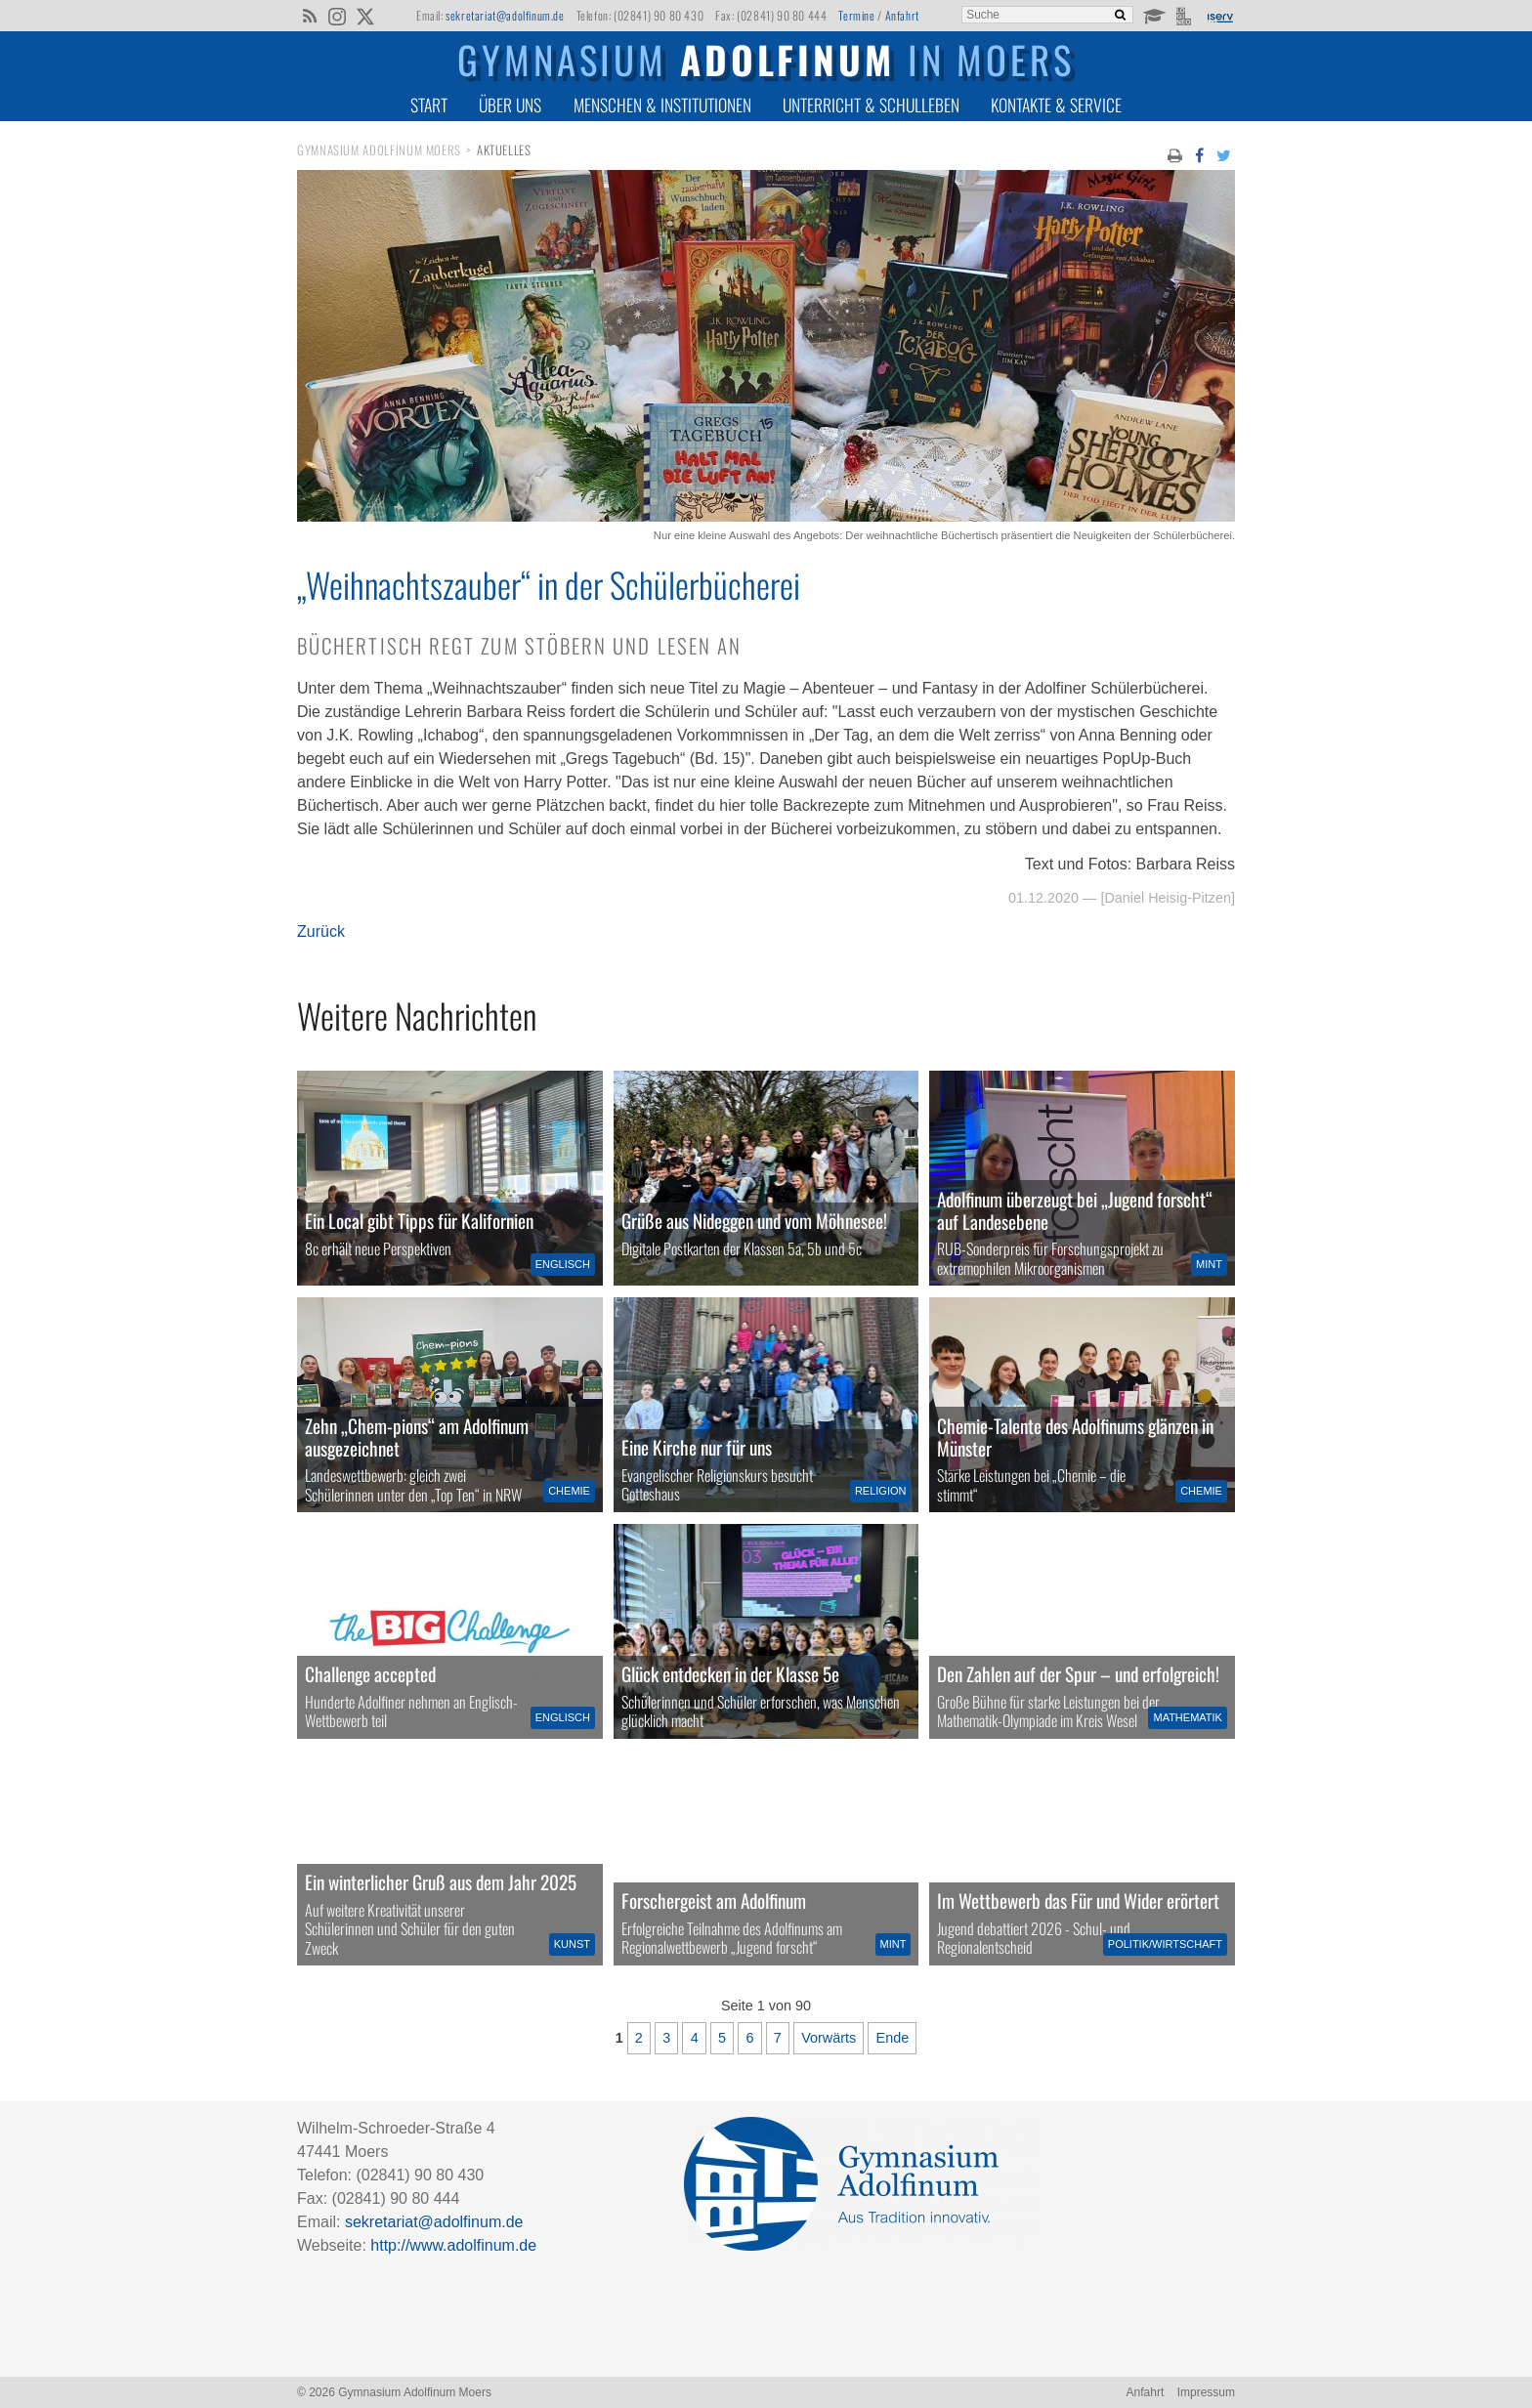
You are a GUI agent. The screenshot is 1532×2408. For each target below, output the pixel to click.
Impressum (1206, 2392)
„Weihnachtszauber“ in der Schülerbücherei (548, 584)
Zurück (321, 931)
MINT (1209, 1264)
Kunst (572, 1944)
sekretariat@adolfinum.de (505, 15)
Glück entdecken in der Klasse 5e (730, 1674)
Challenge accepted (370, 1674)
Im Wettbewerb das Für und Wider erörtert (1078, 1900)
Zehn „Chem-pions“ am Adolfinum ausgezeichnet (417, 1437)
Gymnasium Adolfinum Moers (379, 150)
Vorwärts (828, 2038)
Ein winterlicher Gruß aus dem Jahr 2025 (440, 1882)
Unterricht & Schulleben (871, 104)
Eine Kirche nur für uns (696, 1447)
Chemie (569, 1491)
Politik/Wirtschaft (1165, 1944)
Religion (881, 1491)
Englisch (562, 1264)
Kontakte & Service (1056, 104)
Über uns (510, 104)
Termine (856, 15)
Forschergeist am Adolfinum (713, 1900)
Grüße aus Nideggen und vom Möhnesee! (754, 1220)
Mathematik (1187, 1717)
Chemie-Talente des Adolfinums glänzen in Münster (1075, 1437)
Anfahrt (902, 15)
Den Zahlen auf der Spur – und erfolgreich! (1078, 1674)
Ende (893, 2038)
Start (428, 104)
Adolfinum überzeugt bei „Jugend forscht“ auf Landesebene (1075, 1210)
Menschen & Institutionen (662, 104)
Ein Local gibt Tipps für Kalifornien (419, 1220)
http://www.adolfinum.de (453, 2245)
